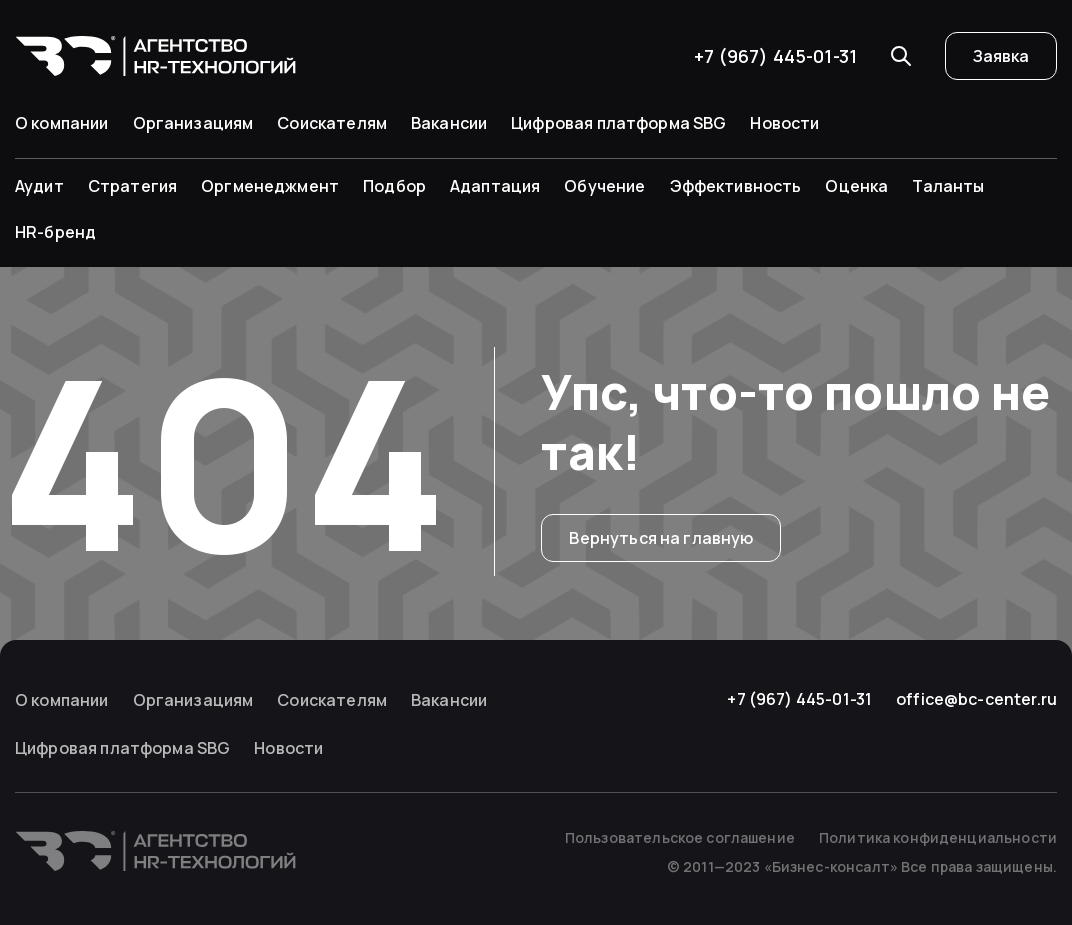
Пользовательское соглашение (680, 837)
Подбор (394, 186)
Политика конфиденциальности (938, 837)
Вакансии (449, 123)
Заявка (1001, 56)
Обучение (604, 186)
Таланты (948, 186)
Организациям (193, 123)
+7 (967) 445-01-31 (775, 56)
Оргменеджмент (270, 186)
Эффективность (736, 186)
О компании (62, 123)
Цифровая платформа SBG (618, 123)
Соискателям (332, 123)
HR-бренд (55, 232)
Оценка (856, 186)
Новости (784, 123)
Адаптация (495, 186)
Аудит (39, 186)
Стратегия (132, 186)
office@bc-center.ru (976, 699)
